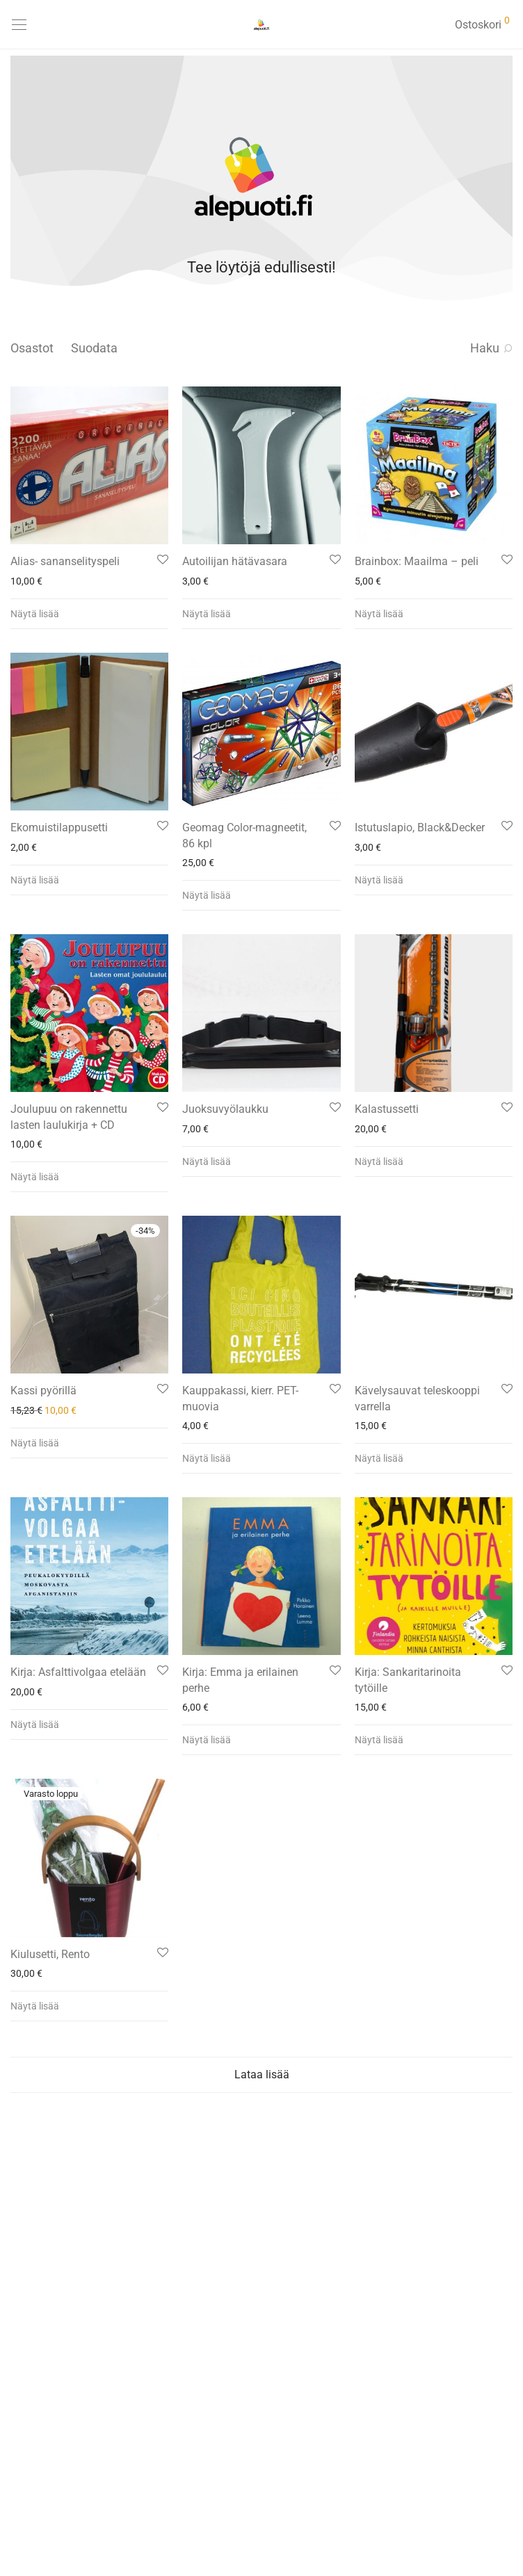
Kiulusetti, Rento (50, 1954)
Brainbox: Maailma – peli (416, 561)
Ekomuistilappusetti (59, 827)
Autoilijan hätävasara (234, 561)
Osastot (32, 348)
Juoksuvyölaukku (225, 1109)
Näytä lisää (34, 613)
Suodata (94, 348)
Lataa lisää (261, 2074)
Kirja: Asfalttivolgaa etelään (78, 1672)
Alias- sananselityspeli (65, 561)
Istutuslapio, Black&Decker (420, 827)
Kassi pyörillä (43, 1390)
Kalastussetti (387, 1109)
